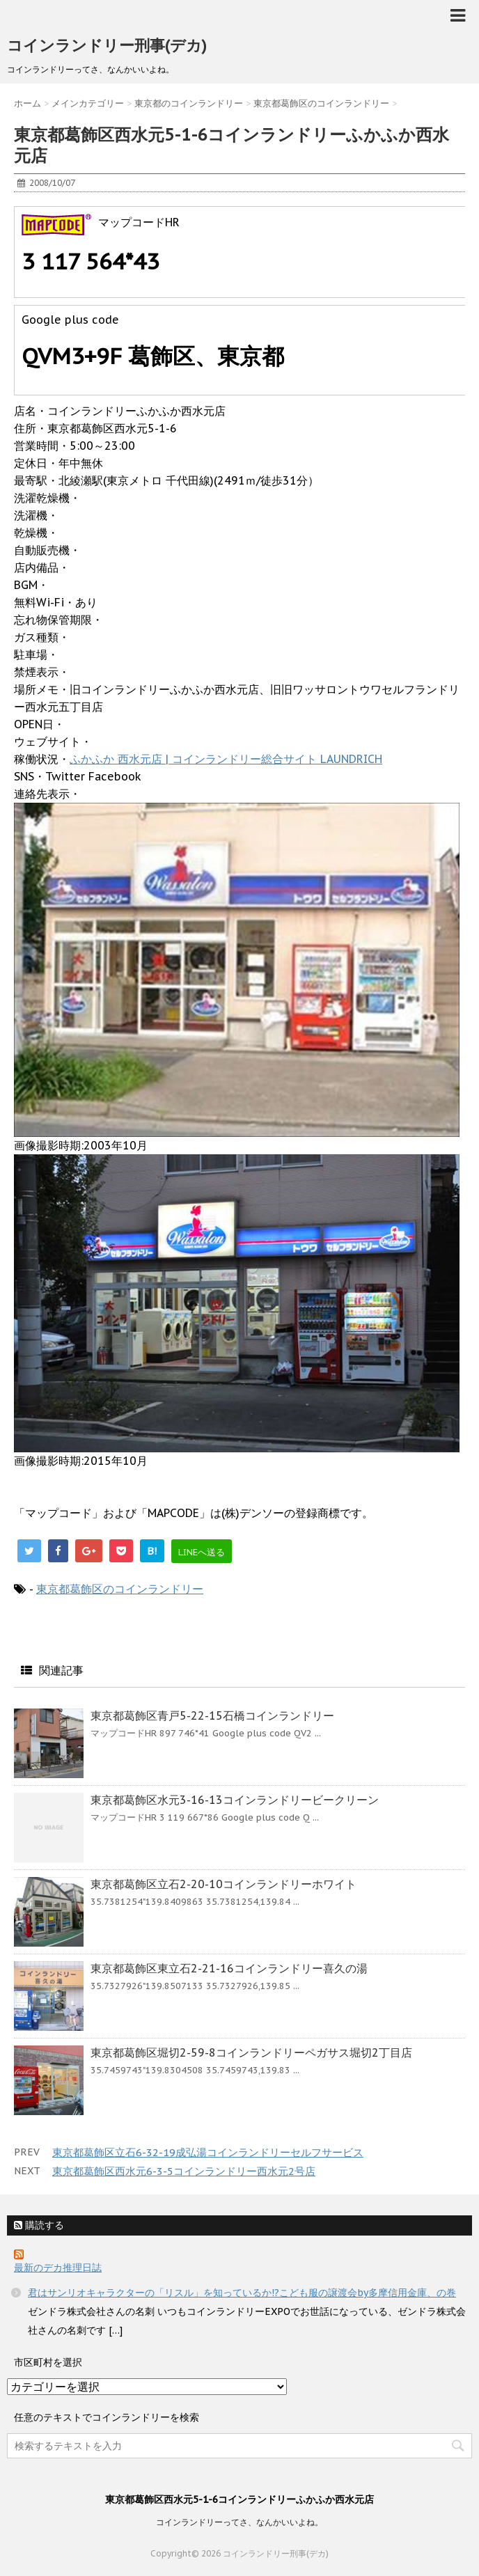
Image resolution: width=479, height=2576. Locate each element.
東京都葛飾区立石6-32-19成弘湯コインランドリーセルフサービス (207, 2152)
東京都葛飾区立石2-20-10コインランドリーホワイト (223, 1884)
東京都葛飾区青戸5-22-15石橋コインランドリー (212, 1715)
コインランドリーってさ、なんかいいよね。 (239, 2522)
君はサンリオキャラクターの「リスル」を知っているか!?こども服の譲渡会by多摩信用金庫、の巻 (242, 2292)
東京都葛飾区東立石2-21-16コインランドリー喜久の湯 (229, 1968)
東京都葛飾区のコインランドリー (119, 1589)
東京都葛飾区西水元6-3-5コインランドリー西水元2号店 (183, 2171)
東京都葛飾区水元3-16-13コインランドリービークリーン (235, 1800)
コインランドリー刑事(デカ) (107, 45)
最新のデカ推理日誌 (58, 2267)
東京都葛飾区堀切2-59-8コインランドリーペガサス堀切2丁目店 (251, 2052)
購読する (39, 2225)
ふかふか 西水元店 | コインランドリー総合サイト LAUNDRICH (226, 759)
